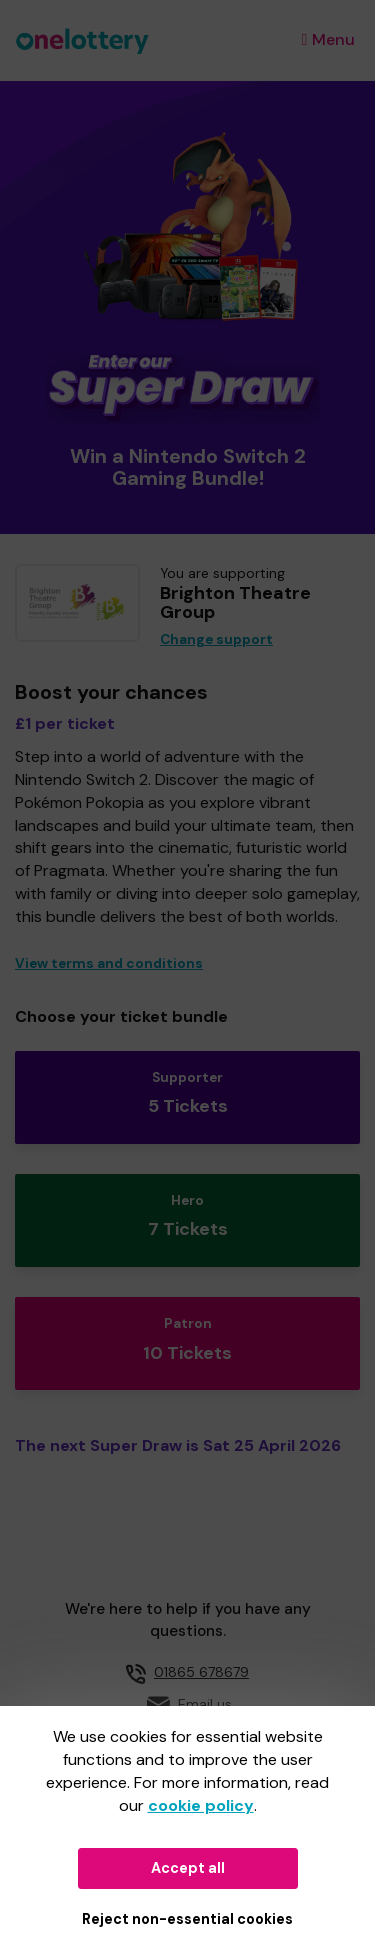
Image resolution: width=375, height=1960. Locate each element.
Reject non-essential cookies (187, 1919)
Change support (216, 639)
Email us (205, 1704)
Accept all (188, 1868)
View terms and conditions (109, 963)
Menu (328, 39)
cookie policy (201, 1805)
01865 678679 (201, 1672)
